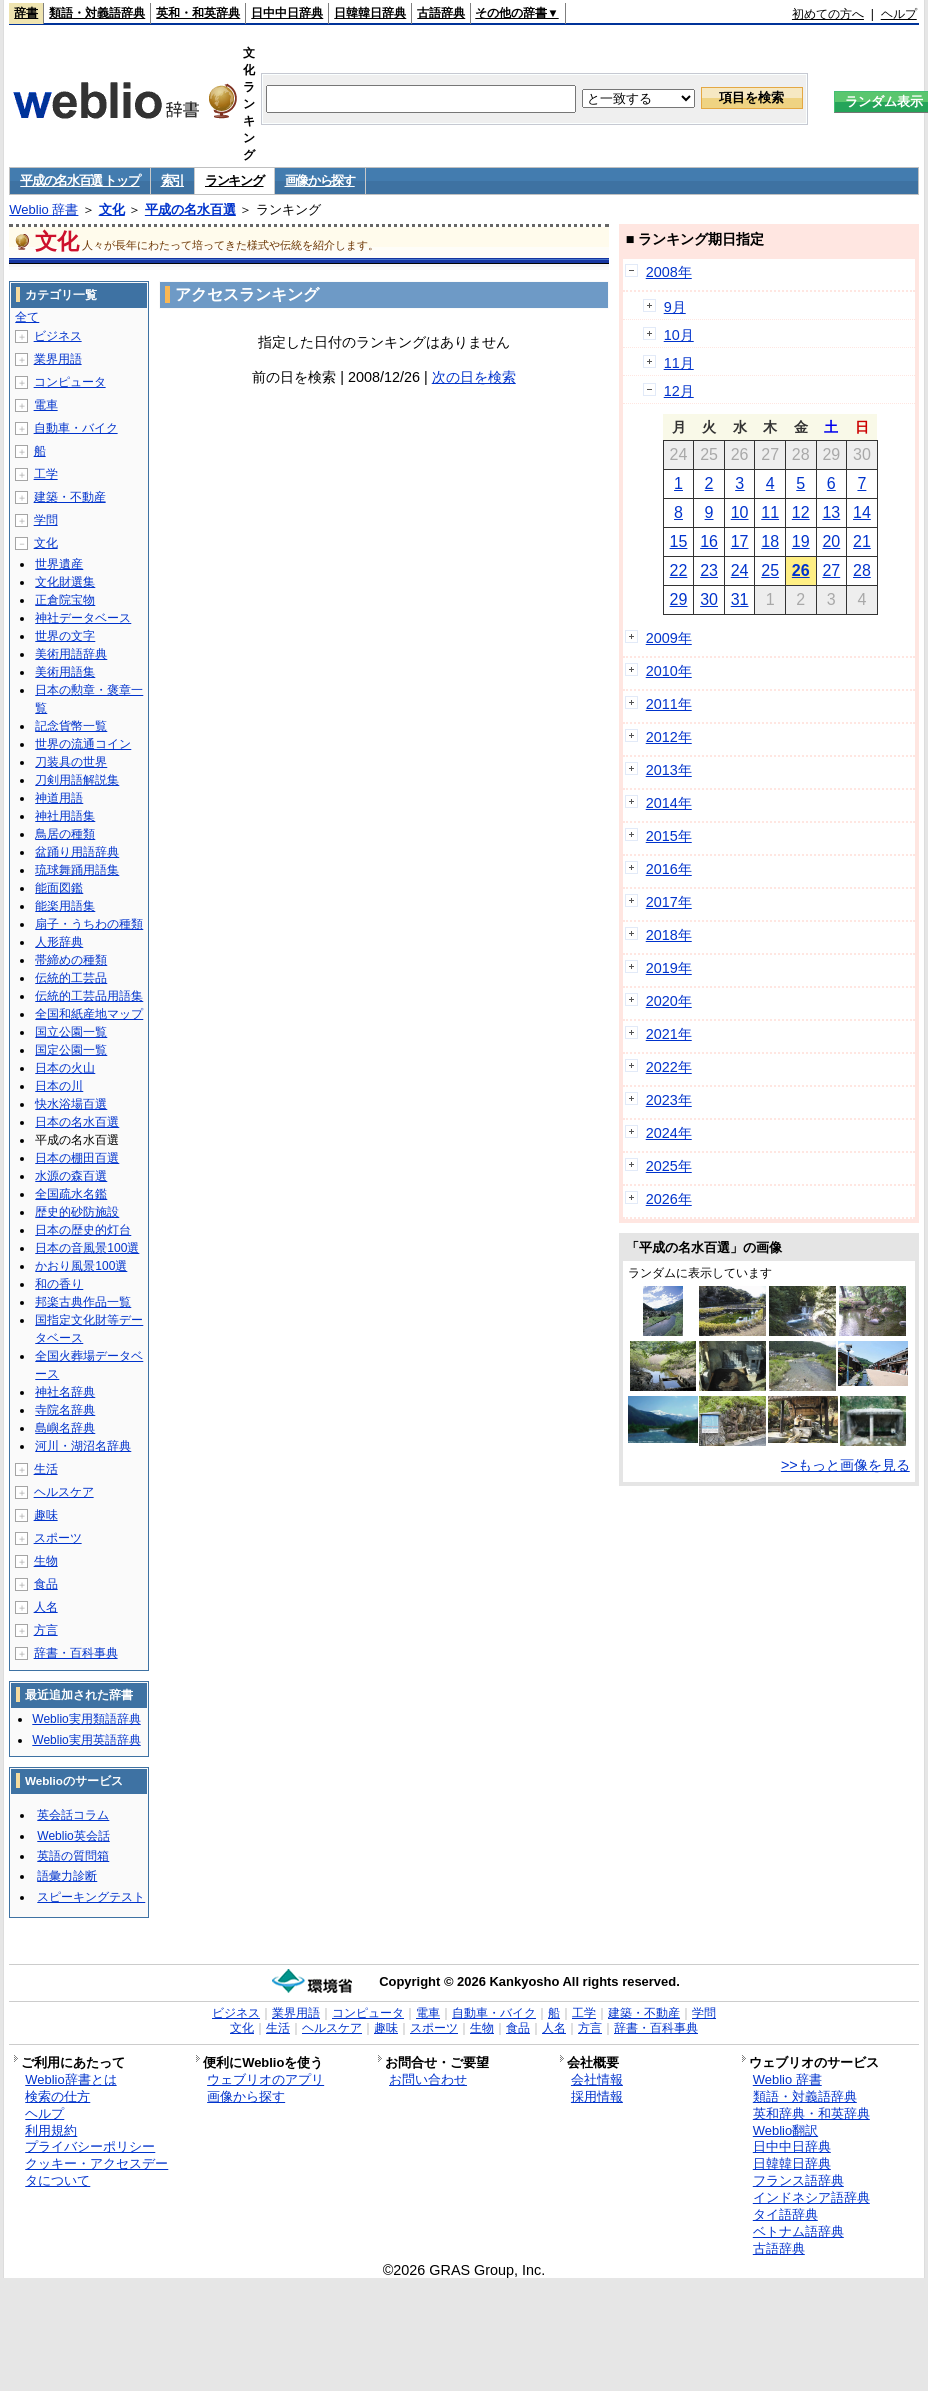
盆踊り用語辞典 (77, 852)
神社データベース (83, 618)
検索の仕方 (57, 2096)
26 (801, 570)
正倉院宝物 (65, 600)
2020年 (669, 1001)
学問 (46, 520)
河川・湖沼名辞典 (83, 1446)
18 (770, 541)
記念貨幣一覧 (71, 726)
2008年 (669, 272)
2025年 (669, 1166)
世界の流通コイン (83, 744)
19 (801, 541)
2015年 (669, 836)
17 (740, 541)
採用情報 (597, 2096)
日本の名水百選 (77, 1122)
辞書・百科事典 (76, 1653)
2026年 (669, 1199)
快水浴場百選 (71, 1104)
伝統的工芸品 (71, 978)
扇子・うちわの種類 (89, 924)
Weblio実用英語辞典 (86, 1740)
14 (862, 512)
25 (770, 570)
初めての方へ (828, 14)
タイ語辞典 (785, 2214)
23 (709, 570)
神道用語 (59, 798)
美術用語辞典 (71, 654)
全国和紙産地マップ (89, 1014)
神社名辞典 (65, 1392)
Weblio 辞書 (43, 209)
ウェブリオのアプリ (265, 2079)
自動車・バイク (76, 428)
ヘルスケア (64, 1492)
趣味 (46, 1515)
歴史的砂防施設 (77, 1212)
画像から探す (320, 180)
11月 (679, 363)
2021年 (669, 1034)
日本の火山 (65, 1068)
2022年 (669, 1067)
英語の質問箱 (73, 1856)
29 (679, 599)
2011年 (669, 704)
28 (862, 570)
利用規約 (51, 2130)
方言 (46, 1630)
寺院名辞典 (65, 1410)
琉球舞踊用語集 (77, 870)
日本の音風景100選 (87, 1248)
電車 (46, 405)
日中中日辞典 (287, 13)
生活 (46, 1469)
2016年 (669, 869)
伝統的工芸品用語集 (89, 996)
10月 (679, 335)
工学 (46, 474)
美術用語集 (65, 672)
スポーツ (58, 1538)
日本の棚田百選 (77, 1158)
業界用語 (58, 359)
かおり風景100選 (81, 1266)
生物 (46, 1561)
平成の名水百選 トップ (79, 180)
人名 (46, 1607)
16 (709, 541)
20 (831, 541)
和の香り (59, 1284)
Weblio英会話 (73, 1836)
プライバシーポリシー (90, 2146)
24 (740, 570)
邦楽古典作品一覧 (83, 1302)
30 (709, 599)
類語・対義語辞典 (97, 13)
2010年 (669, 671)
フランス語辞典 (798, 2180)
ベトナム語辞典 (798, 2231)
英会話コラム (73, 1815)
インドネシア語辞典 (811, 2197)
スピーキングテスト (91, 1897)
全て (27, 317)
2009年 (669, 638)
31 (740, 599)
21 (862, 541)
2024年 (669, 1133)
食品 (46, 1584)
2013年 (669, 770)
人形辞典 (59, 942)
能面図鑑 (59, 888)
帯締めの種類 (71, 960)
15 (679, 541)
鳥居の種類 (65, 834)
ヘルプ (899, 14)
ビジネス (58, 336)
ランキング (234, 180)
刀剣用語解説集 (77, 780)
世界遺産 (59, 564)
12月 (679, 391)
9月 (675, 307)
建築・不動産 (70, 497)
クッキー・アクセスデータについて (96, 2172)
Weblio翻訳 (785, 2130)
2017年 (669, 902)
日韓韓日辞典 (370, 13)
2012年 (669, 737)
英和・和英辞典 (198, 13)
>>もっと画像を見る (845, 1465)
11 (770, 512)
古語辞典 (441, 13)
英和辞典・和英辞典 (811, 2113)
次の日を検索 (474, 377)
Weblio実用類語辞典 (86, 1719)
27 (831, 570)
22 (679, 570)
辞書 (26, 13)
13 (831, 512)
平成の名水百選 (190, 209)
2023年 (669, 1100)
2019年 (669, 968)
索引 (172, 180)
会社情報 (597, 2079)
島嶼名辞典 (65, 1428)
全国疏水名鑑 (71, 1194)
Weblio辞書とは (70, 2079)
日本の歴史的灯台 (83, 1230)
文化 (112, 209)
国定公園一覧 (71, 1050)
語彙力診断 (67, 1876)
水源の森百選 (71, 1176)
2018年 (669, 935)
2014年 (669, 803)
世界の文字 (65, 636)
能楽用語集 (65, 906)
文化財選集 (65, 582)
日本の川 (59, 1086)
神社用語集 (65, 816)
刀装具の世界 (71, 762)
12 (801, 512)
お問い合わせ (428, 2079)
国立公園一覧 (71, 1032)
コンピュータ (70, 382)
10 (740, 512)
